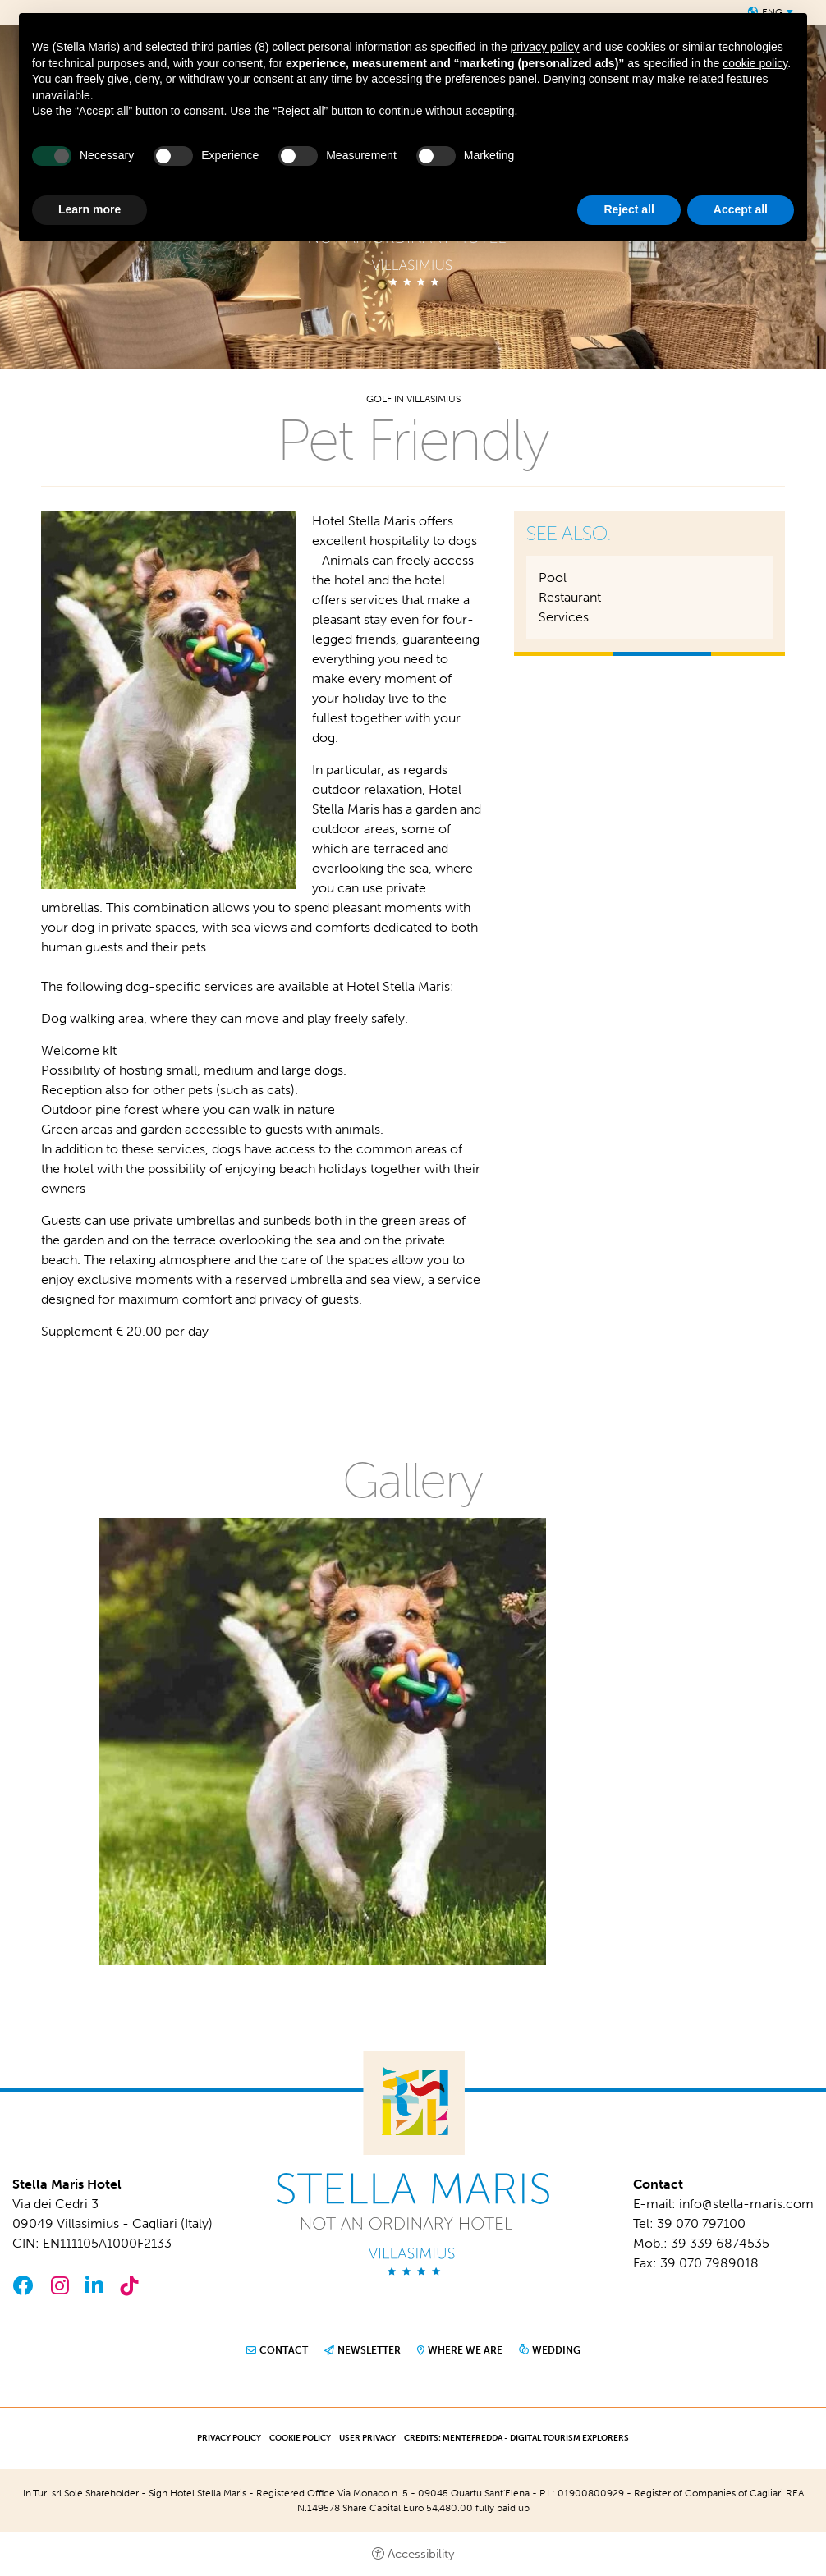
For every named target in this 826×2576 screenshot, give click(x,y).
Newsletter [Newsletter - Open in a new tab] (369, 2350)
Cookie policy (300, 2438)
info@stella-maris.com (746, 2204)
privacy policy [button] (545, 46)
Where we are (465, 2350)
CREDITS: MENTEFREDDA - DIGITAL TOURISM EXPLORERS (516, 2438)
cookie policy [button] (755, 63)
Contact (283, 2350)
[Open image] (322, 1741)
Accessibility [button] (421, 2553)
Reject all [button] (628, 209)
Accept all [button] (741, 209)
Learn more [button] (89, 209)
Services (564, 617)
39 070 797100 (701, 2223)
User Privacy (367, 2438)
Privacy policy (229, 2438)
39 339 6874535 (720, 2243)
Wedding (556, 2350)
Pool (553, 577)
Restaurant (570, 597)
